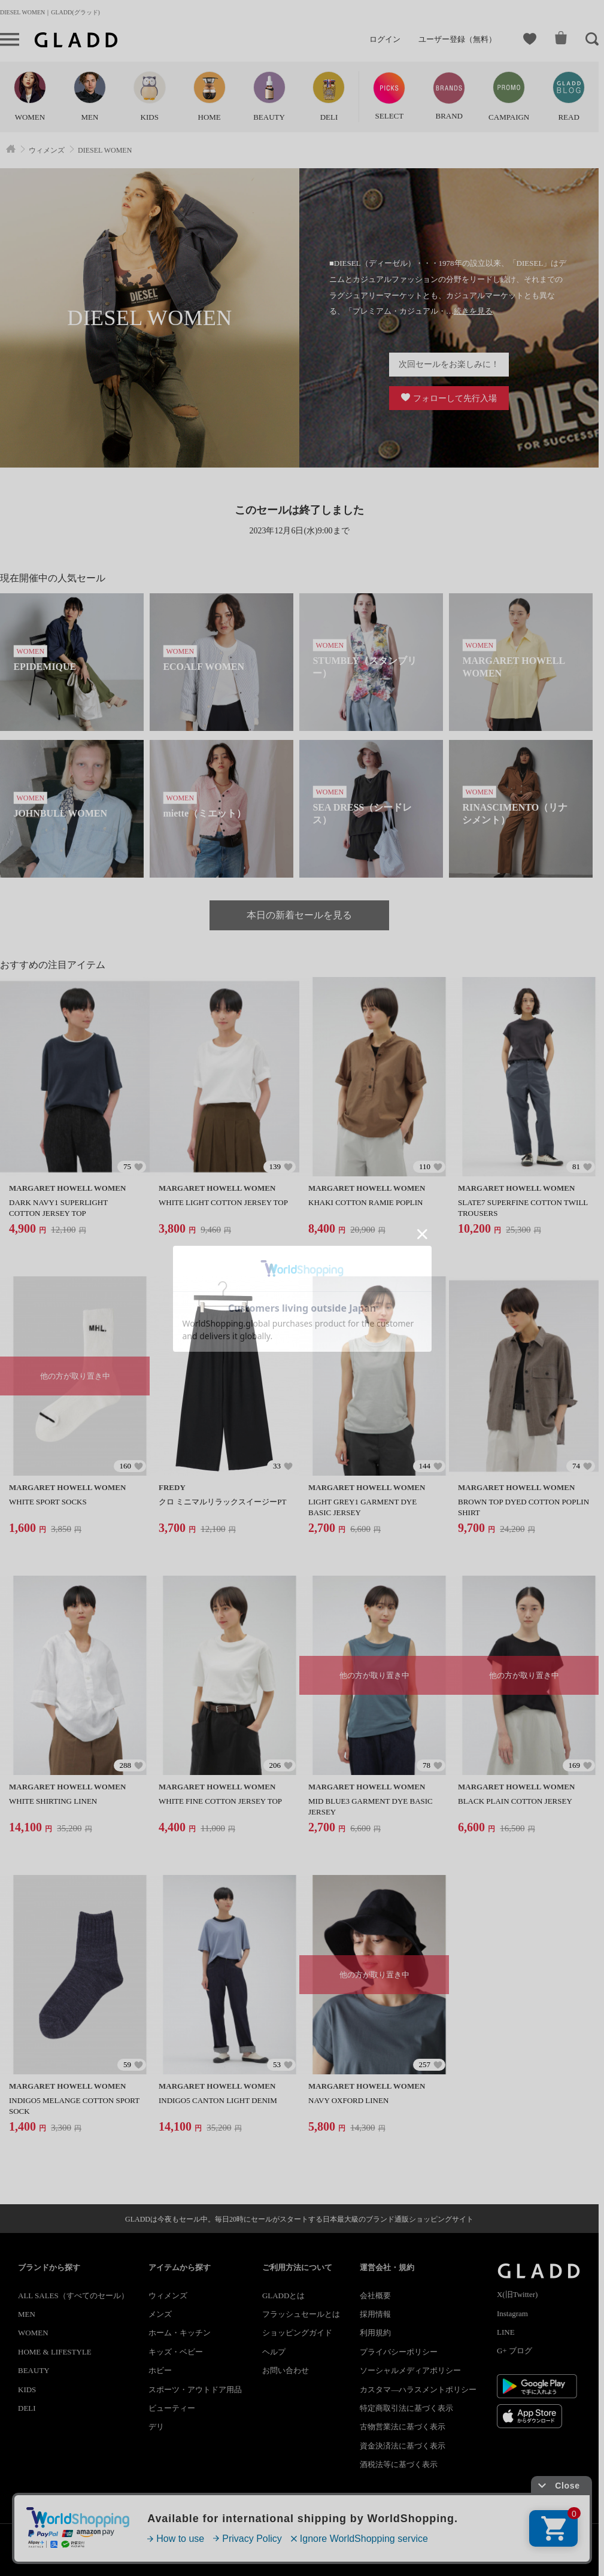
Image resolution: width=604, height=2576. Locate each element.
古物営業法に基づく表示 (402, 2426)
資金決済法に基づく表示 (402, 2445)
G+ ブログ (514, 2350)
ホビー (160, 2370)
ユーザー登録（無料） (457, 39)
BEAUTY (34, 2370)
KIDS (27, 2389)
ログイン (384, 39)
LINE (506, 2332)
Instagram (512, 2313)
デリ (156, 2426)
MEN (26, 2314)
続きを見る (473, 311)
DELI (27, 2408)
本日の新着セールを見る (299, 915)
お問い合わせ (285, 2370)
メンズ (160, 2314)
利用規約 (375, 2332)
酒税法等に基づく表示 (399, 2464)
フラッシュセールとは (301, 2314)
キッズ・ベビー (175, 2351)
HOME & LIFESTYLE (55, 2351)
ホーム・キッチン (179, 2332)
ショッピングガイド (297, 2332)
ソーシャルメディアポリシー (410, 2370)
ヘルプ (274, 2351)
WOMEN (33, 2332)
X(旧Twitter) (517, 2294)
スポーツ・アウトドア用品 (195, 2389)
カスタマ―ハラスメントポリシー (418, 2389)
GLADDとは (283, 2295)
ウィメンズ (167, 2295)
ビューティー (171, 2408)
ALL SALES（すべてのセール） (73, 2295)
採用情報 (375, 2314)
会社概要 (375, 2295)
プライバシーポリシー (399, 2351)
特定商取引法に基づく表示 (406, 2408)
